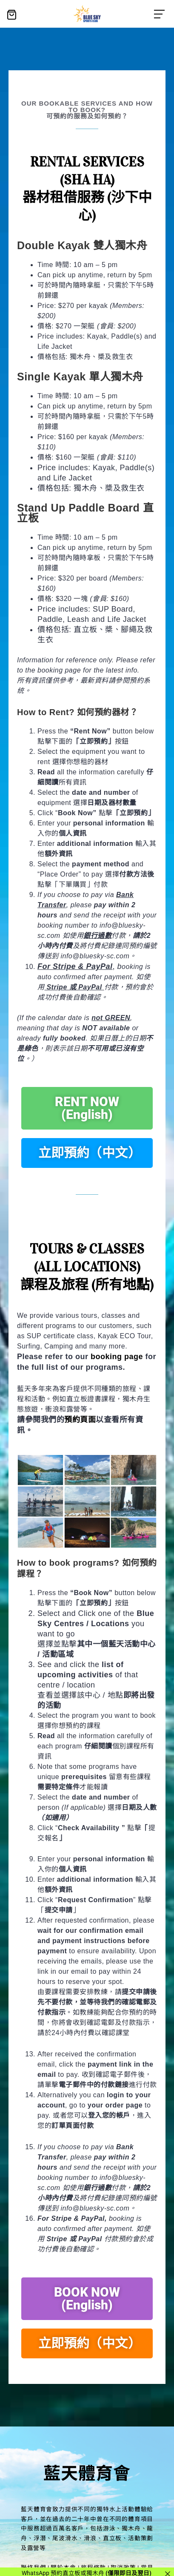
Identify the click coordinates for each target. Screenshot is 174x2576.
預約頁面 (80, 1419)
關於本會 (63, 2567)
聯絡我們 (33, 2567)
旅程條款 (93, 2567)
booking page (117, 1356)
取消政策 (123, 2567)
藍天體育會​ (87, 2472)
